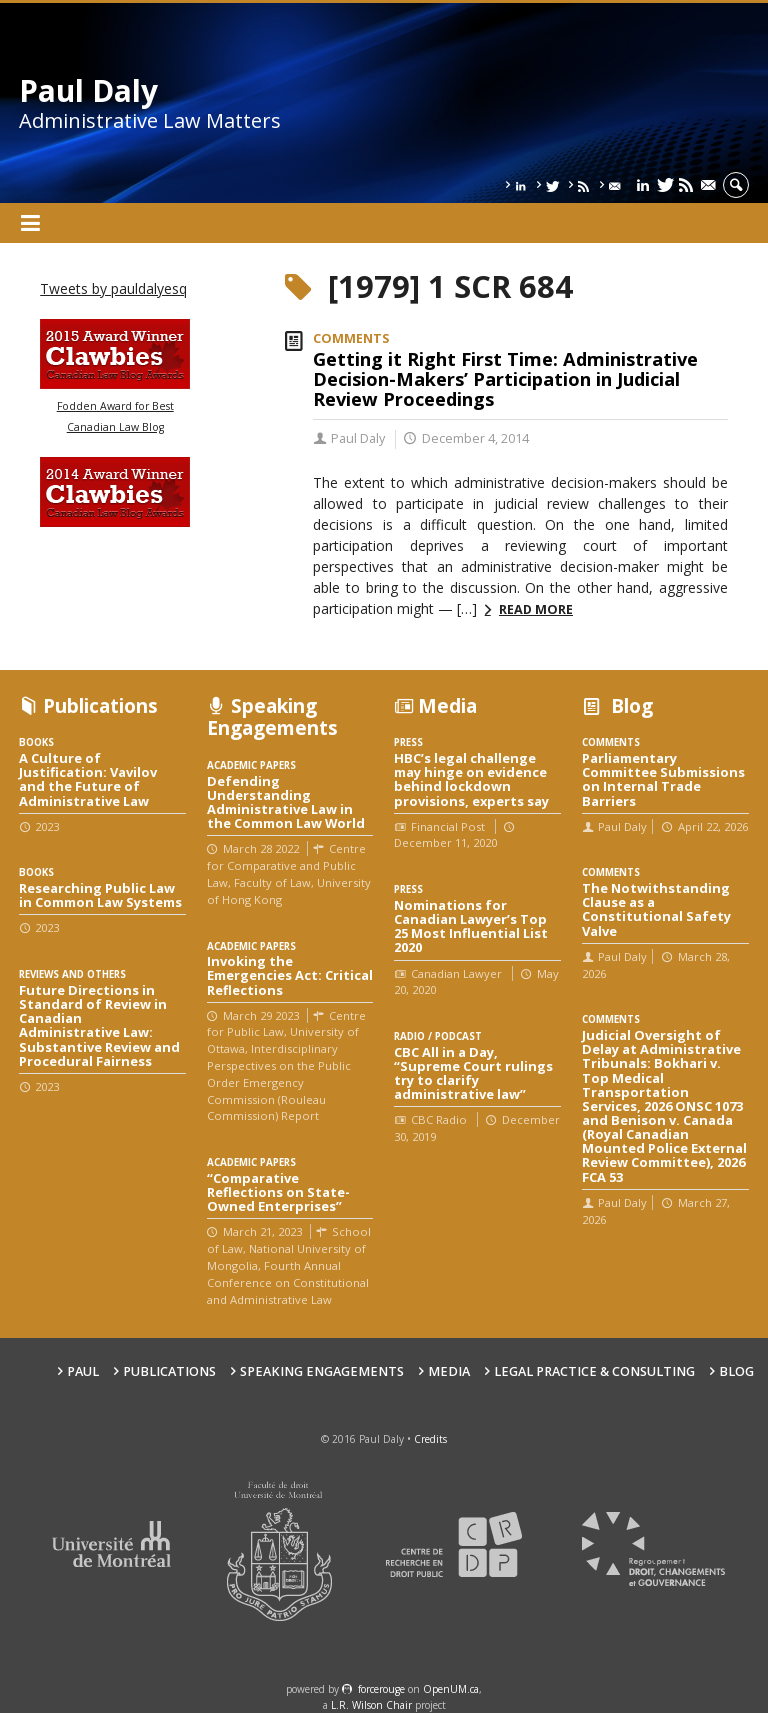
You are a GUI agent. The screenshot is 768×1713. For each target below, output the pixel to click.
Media (449, 1371)
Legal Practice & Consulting (594, 1371)
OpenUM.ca (451, 1689)
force (381, 1689)
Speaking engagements (322, 1371)
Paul (83, 1371)
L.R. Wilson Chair (371, 1705)
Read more (536, 609)
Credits (430, 1439)
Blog (736, 1371)
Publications (169, 1371)
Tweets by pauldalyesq (113, 288)
